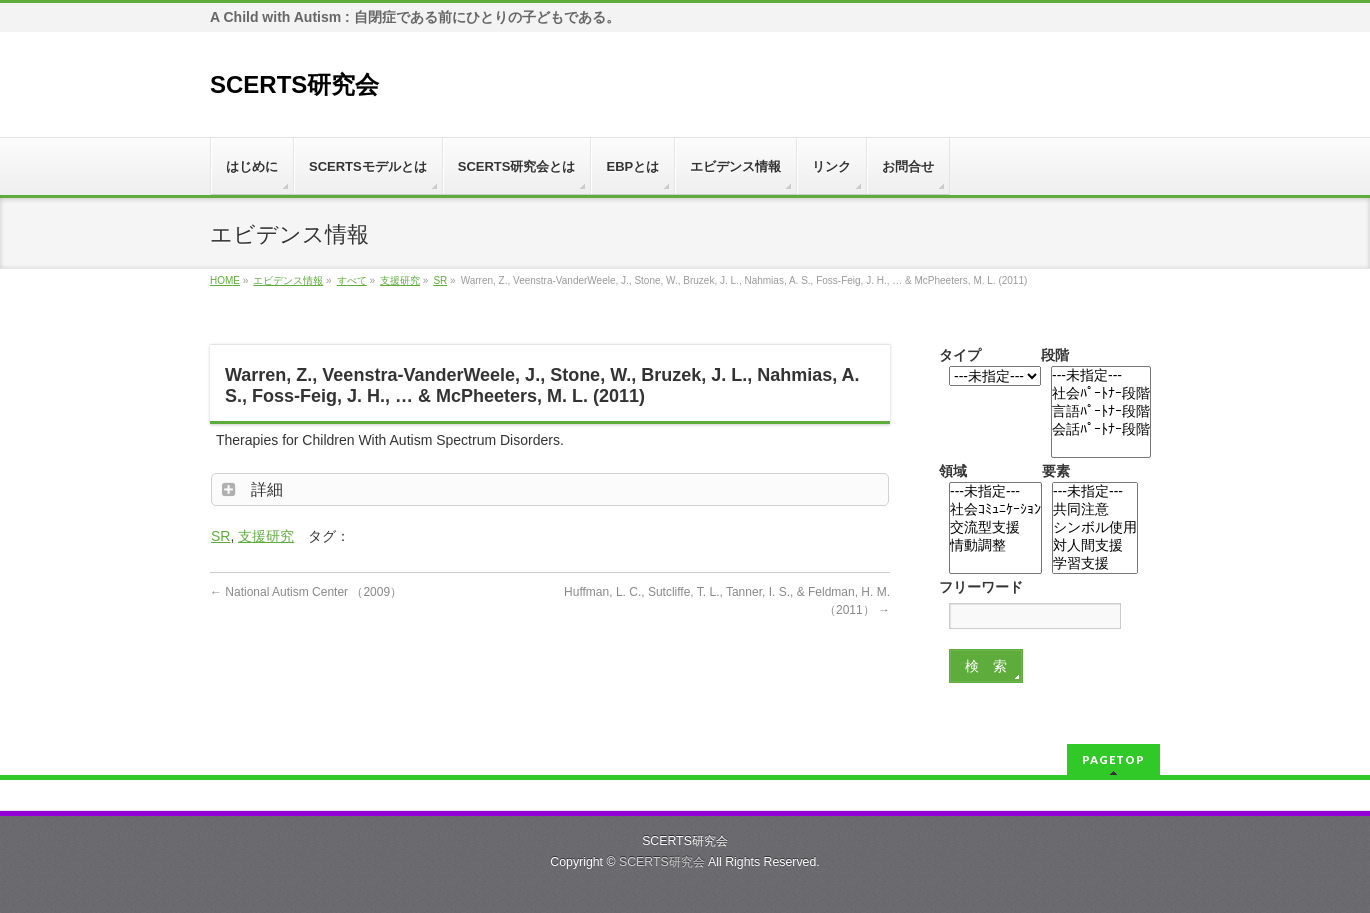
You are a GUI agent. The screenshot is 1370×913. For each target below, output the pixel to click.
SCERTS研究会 (294, 84)
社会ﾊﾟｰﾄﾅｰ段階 (1101, 394)
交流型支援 (995, 528)
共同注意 (1095, 510)
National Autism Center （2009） (306, 592)
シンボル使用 (1095, 528)
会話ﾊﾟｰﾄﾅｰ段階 (1101, 430)
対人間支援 (1095, 546)
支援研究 (266, 536)
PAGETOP (1113, 759)
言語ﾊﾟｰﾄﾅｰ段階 (1101, 412)
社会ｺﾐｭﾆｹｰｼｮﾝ (995, 510)
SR (220, 536)
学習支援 (1095, 564)
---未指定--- (1101, 376)
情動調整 (995, 546)
